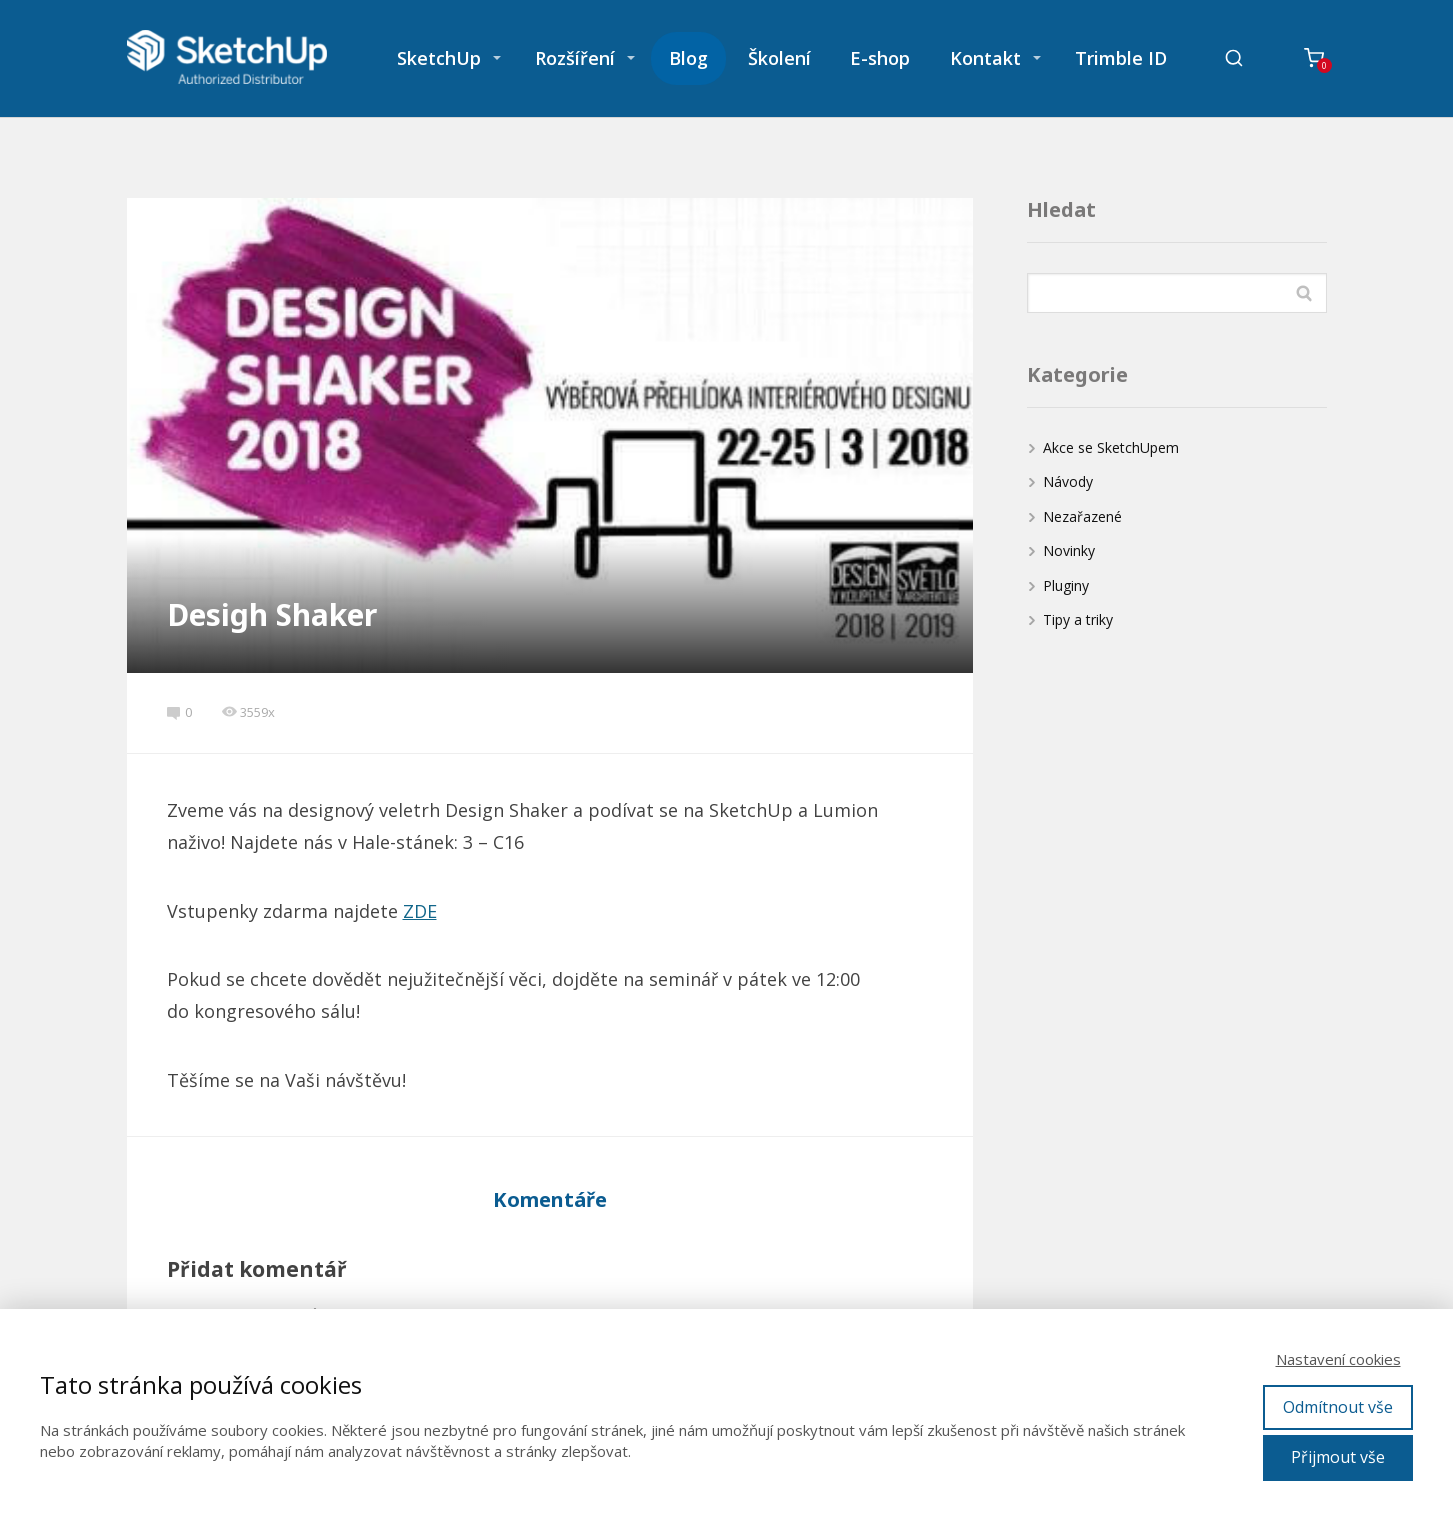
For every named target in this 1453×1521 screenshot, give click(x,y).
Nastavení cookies (1338, 1359)
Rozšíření (575, 58)
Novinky (1069, 550)
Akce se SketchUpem (1111, 447)
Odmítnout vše (1338, 1407)
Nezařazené (1082, 516)
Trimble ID (1121, 58)
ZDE (420, 911)
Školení (779, 58)
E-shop (880, 58)
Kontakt (985, 58)
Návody (1068, 481)
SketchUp (439, 58)
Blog (688, 58)
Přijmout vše (1338, 1457)
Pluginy (1066, 585)
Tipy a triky (1078, 619)
